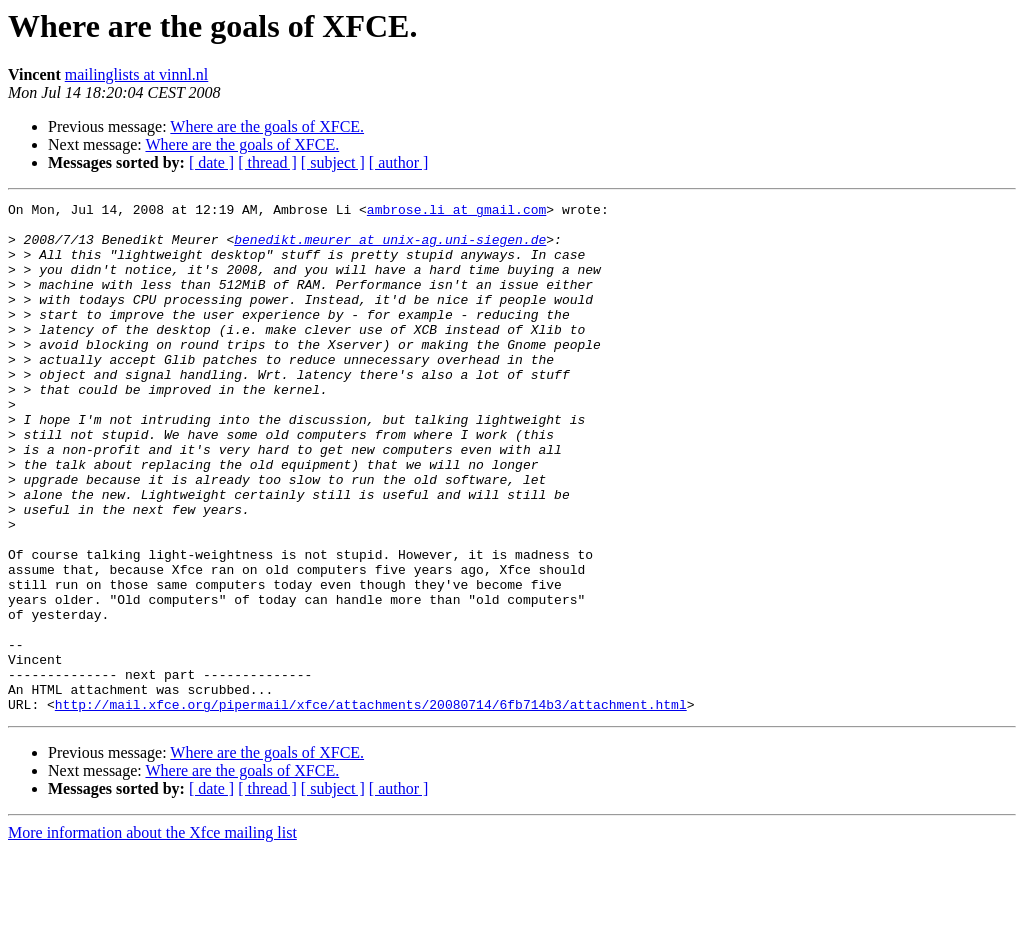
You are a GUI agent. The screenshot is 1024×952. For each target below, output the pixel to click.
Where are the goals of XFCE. (267, 126)
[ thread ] (267, 162)
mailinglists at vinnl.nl (137, 74)
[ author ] (399, 162)
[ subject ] (333, 162)
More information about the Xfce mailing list (152, 934)
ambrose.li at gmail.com (456, 212)
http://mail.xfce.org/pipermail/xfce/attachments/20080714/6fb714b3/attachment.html (371, 806)
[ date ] (211, 162)
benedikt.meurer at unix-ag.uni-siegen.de (390, 248)
